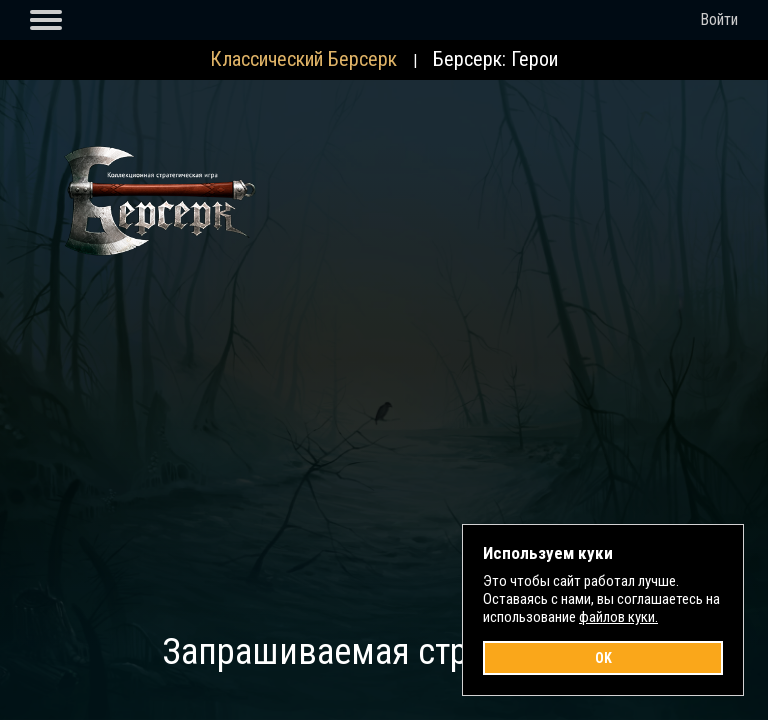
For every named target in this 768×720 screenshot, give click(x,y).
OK (603, 658)
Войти (719, 19)
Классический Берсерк (303, 59)
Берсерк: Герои (495, 59)
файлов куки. (618, 617)
